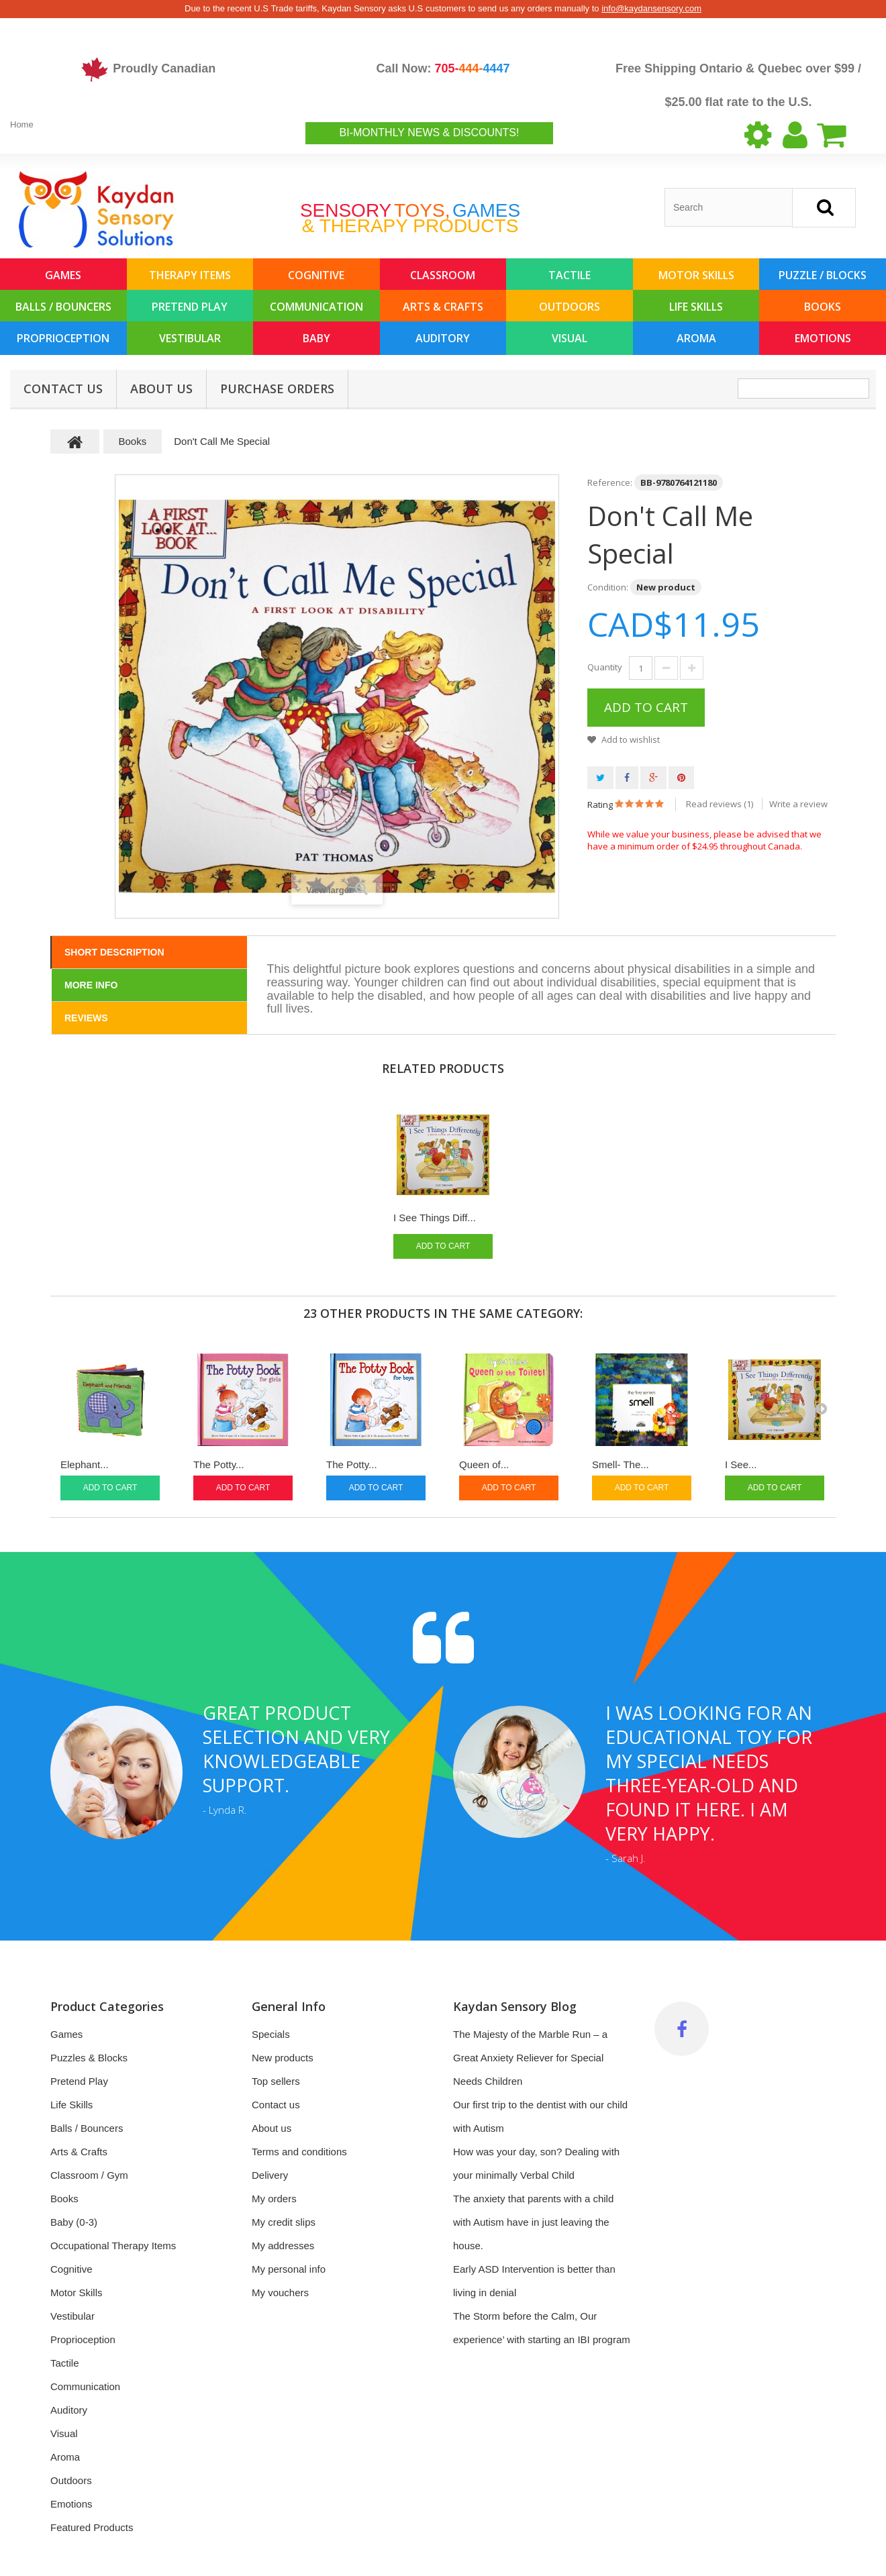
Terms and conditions (299, 2151)
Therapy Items (190, 275)
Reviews (86, 1018)
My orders (274, 2198)
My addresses (283, 2245)
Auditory (442, 338)
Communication (316, 306)
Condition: (607, 587)
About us (161, 388)
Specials (271, 2034)
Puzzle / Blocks (823, 275)
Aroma (696, 338)
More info (90, 985)
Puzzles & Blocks (89, 2057)
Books (822, 306)
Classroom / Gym (89, 2175)
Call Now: (442, 68)
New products (282, 2057)
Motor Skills (696, 275)
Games (63, 275)
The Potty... (218, 1464)
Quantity (604, 667)
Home (22, 124)
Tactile (569, 275)
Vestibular (190, 338)
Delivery (270, 2175)
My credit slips (283, 2222)
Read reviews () (719, 804)
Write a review (798, 804)
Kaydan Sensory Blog (515, 2006)
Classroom (442, 275)
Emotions (823, 338)
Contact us (276, 2104)
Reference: (609, 482)
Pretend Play (190, 306)
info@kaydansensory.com (651, 8)
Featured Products (91, 2527)
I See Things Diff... (434, 1217)
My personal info (289, 2269)
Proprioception (63, 338)
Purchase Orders (277, 388)
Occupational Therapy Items (113, 2245)
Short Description (114, 952)
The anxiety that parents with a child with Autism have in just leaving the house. (533, 2222)
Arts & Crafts (443, 306)
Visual (569, 338)
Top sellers (276, 2081)
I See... (741, 1464)
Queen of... (484, 1464)
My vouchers (280, 2292)
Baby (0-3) (73, 2222)
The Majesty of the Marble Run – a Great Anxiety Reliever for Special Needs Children (530, 2057)
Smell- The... (620, 1464)
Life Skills (696, 306)
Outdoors (569, 306)
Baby (316, 338)
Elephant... (84, 1464)
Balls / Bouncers (63, 306)
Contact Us (63, 388)
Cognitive (316, 275)
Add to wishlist (629, 739)
